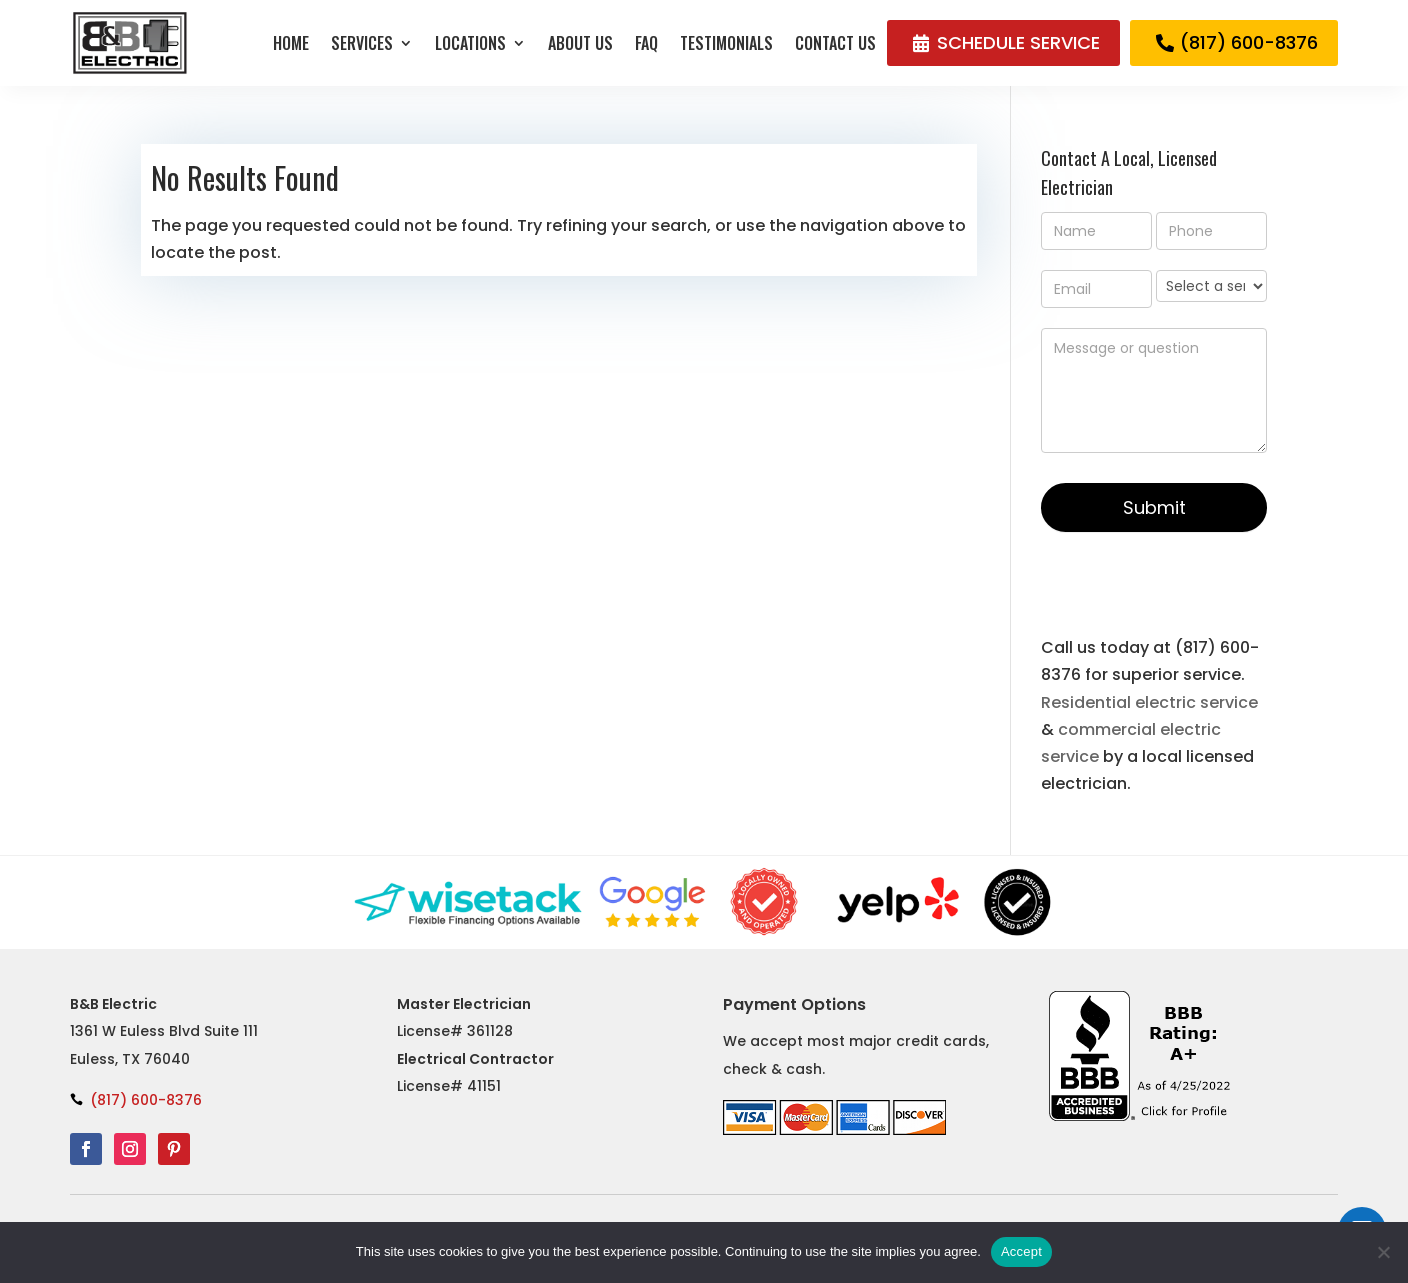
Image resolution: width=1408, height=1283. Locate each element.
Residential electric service (1149, 702)
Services (362, 43)
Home (291, 43)
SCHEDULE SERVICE (1018, 42)
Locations (470, 43)
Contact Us (835, 43)
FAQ (646, 43)
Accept (1021, 1251)
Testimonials (726, 43)
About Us (580, 43)
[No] (1383, 1252)
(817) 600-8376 (1249, 42)
